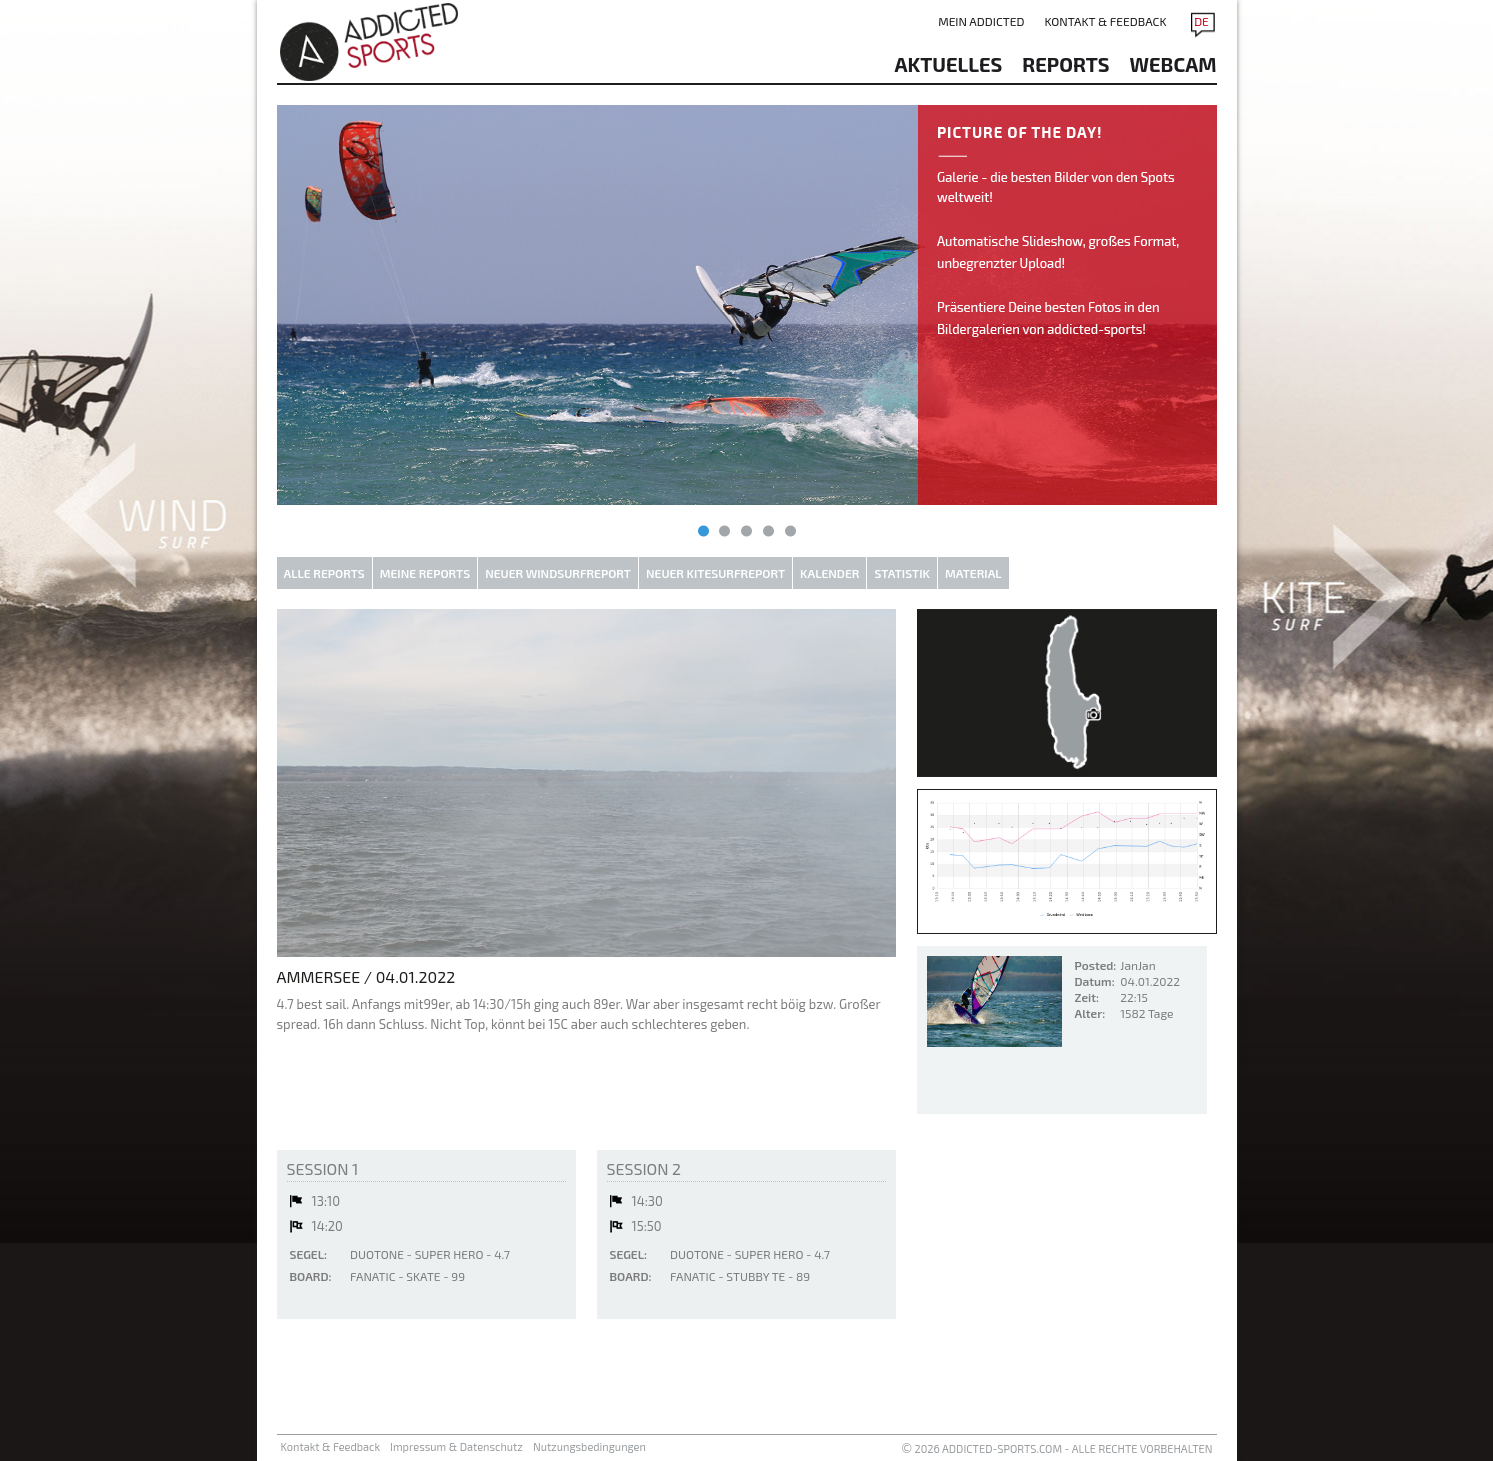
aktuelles (949, 64)
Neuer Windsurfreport (558, 573)
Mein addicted (981, 21)
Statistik (902, 573)
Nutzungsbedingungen (589, 1446)
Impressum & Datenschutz (456, 1446)
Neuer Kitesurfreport (715, 573)
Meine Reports (425, 573)
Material (973, 573)
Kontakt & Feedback (1105, 21)
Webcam (1173, 64)
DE (1201, 21)
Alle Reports (324, 573)
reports (1065, 64)
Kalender (829, 573)
